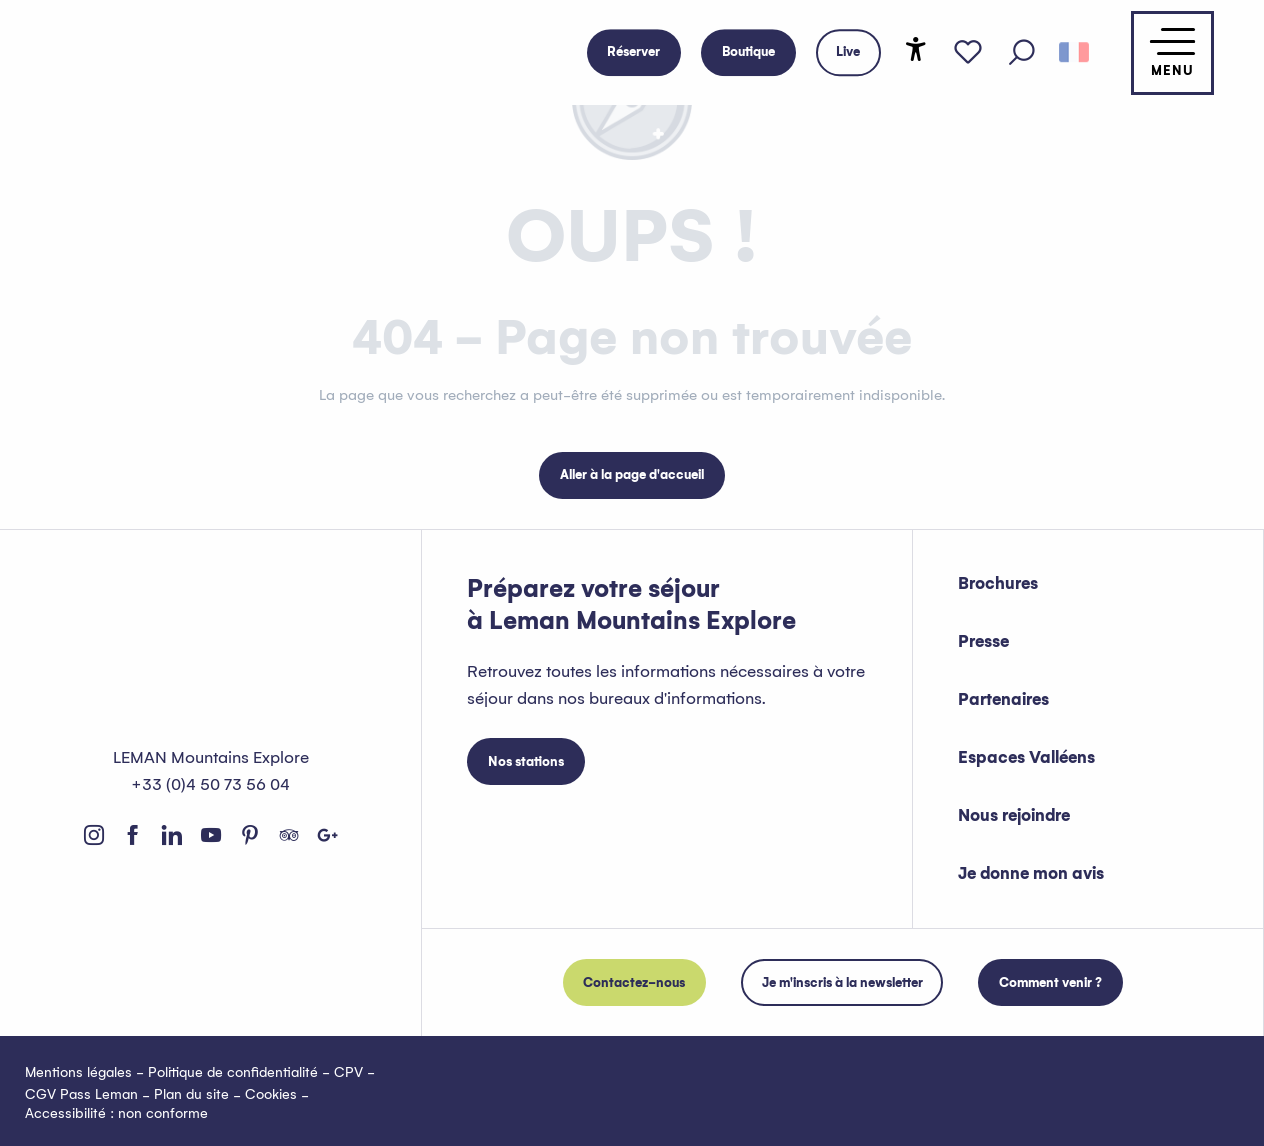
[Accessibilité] (916, 49)
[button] (1022, 53)
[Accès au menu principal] (1172, 53)
